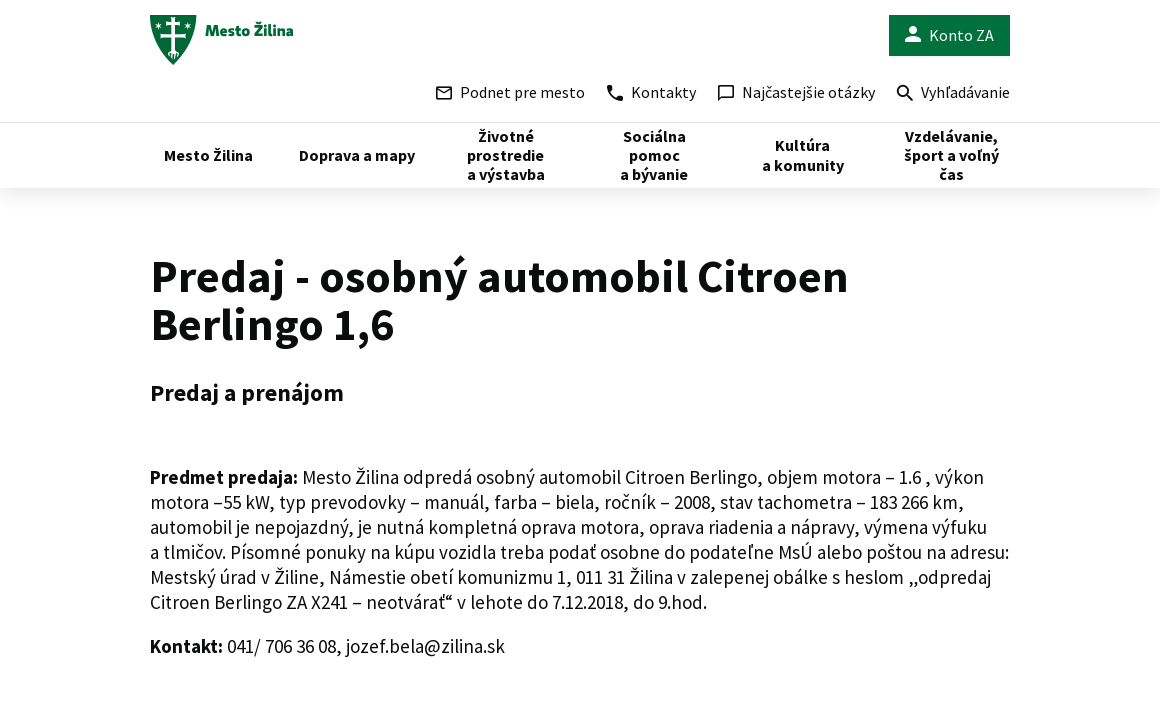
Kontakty (651, 92)
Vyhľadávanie (953, 94)
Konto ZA (949, 35)
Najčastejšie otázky (796, 92)
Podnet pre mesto (510, 92)
